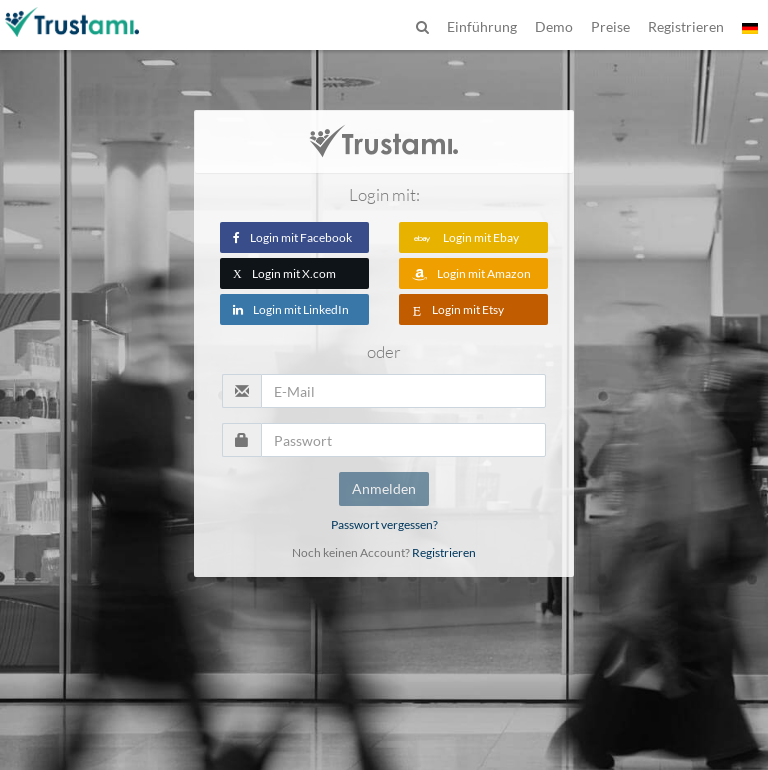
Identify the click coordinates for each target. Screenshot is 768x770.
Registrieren (444, 552)
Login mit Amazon (471, 273)
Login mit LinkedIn (291, 309)
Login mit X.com (284, 273)
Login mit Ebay (465, 237)
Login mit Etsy (458, 309)
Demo (554, 26)
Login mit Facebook (292, 237)
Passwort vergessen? (384, 524)
